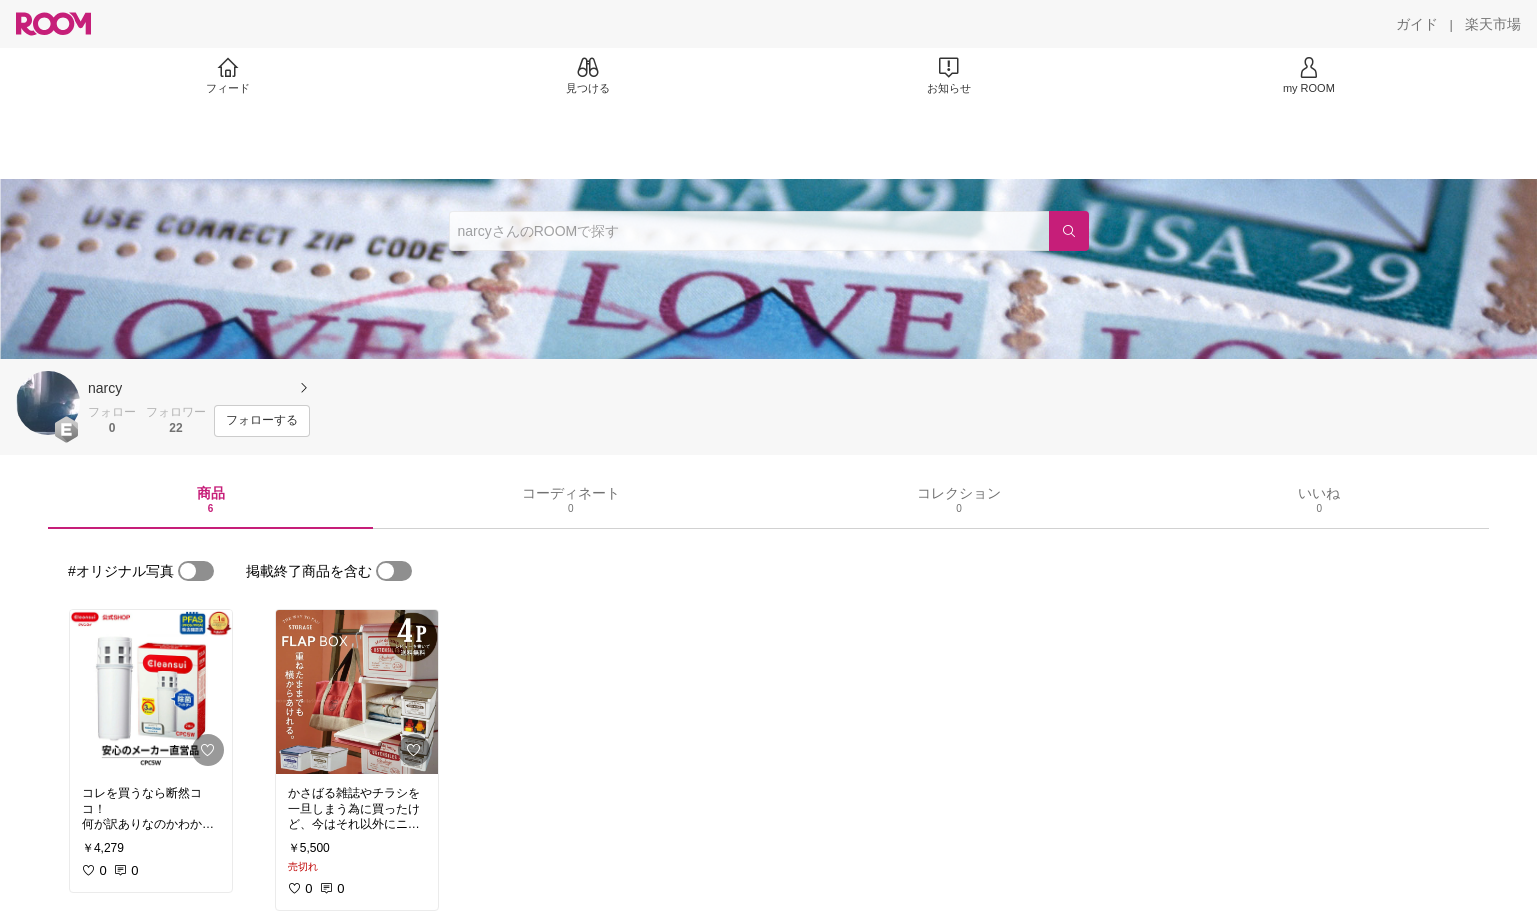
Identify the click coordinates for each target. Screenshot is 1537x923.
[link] (151, 692)
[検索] (1069, 231)
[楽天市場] (1493, 24)
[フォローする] (262, 421)
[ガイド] (1417, 24)
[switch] (196, 571)
